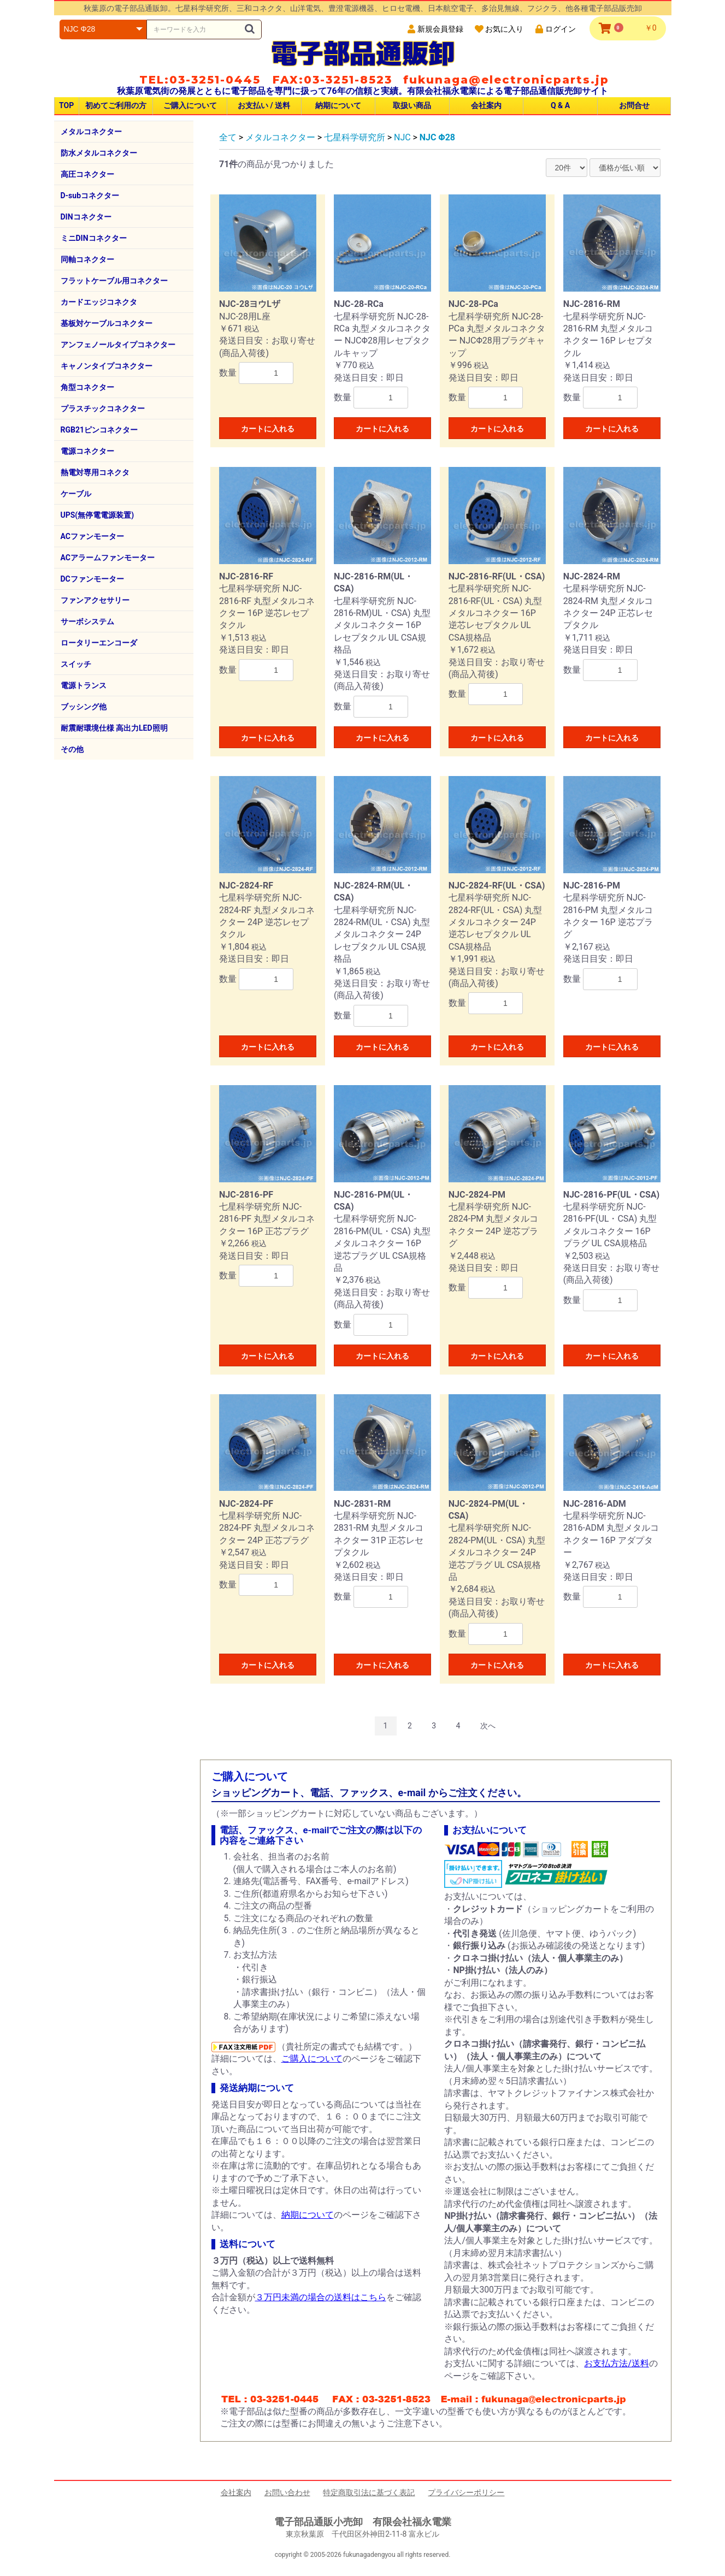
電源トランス (84, 685)
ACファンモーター (92, 536)
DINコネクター (86, 216)
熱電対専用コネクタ (95, 472)
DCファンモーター (92, 579)
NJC (402, 137)
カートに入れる (267, 428)
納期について (338, 105)
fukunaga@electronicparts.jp (506, 79)
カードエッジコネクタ (99, 302)
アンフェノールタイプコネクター (118, 344)
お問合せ (634, 105)
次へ (488, 1725)
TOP (66, 105)
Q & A (560, 105)
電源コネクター (87, 451)
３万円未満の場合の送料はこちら (320, 2297)
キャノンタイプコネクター (106, 366)
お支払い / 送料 (264, 105)
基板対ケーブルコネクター (106, 323)
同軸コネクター (87, 259)
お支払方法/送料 (616, 2363)
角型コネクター (87, 387)
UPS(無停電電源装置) (97, 515)
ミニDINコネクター (94, 238)
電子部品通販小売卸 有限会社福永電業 (362, 2521)
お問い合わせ (287, 2492)
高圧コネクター (87, 174)
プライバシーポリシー (466, 2492)
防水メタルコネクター (99, 153)
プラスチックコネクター (103, 408)
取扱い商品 (412, 105)
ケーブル (76, 493)
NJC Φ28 (437, 137)
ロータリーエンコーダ (99, 642)
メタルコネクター (91, 131)
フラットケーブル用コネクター (114, 280)
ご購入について (190, 105)
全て (228, 137)
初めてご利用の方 (115, 105)
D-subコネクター (90, 195)
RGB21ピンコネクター (99, 429)
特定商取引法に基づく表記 (369, 2492)
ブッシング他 (84, 706)
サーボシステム (87, 621)
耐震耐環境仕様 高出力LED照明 (114, 728)
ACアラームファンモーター (108, 557)
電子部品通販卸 (363, 52)
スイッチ (76, 664)
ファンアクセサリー (95, 600)
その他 (72, 749)
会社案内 (486, 105)
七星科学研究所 (354, 137)
